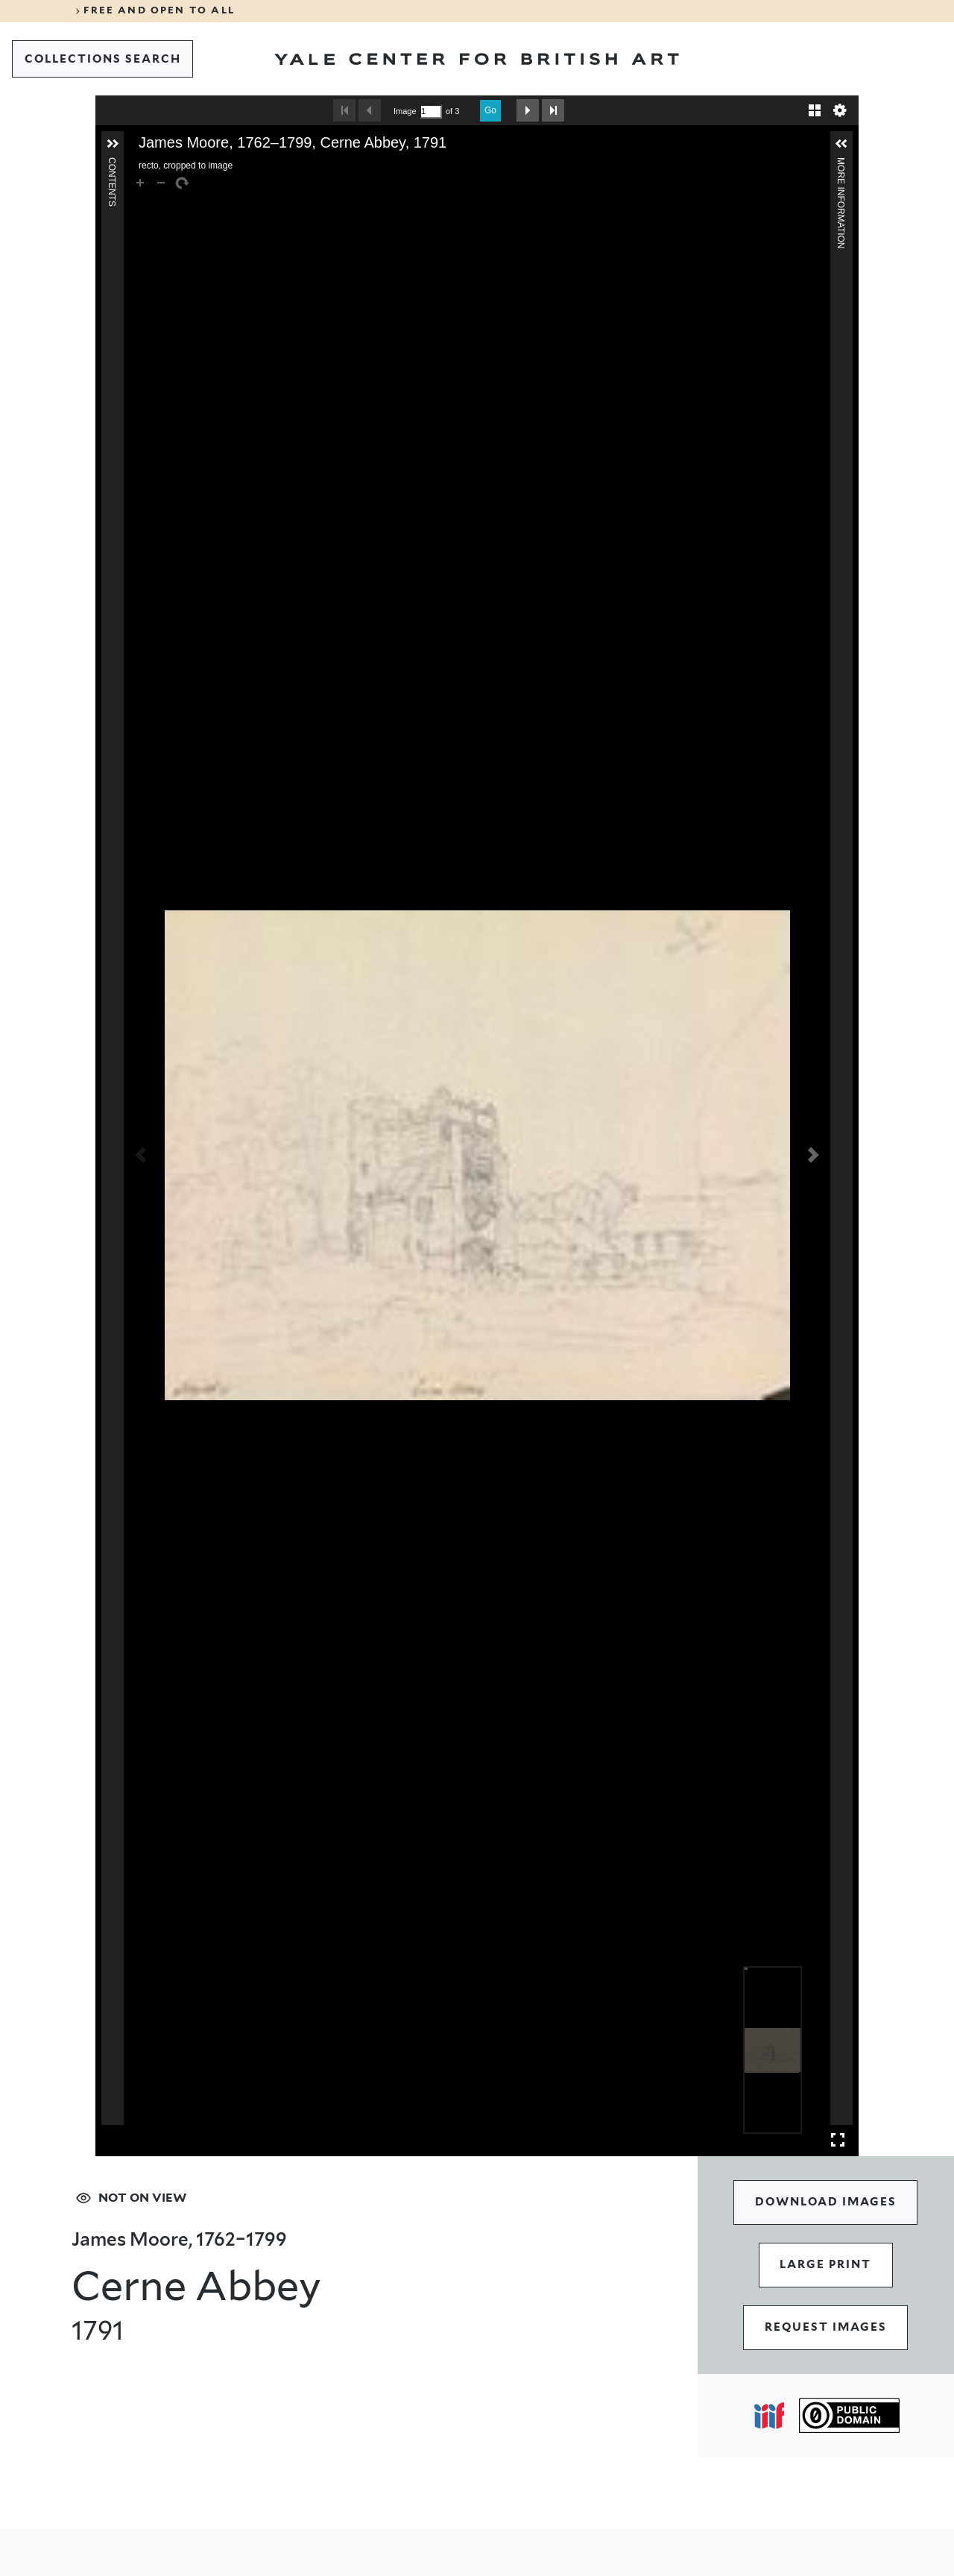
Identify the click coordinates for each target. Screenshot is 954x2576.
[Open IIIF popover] (769, 2415)
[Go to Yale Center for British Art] (476, 59)
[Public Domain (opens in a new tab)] (849, 2416)
